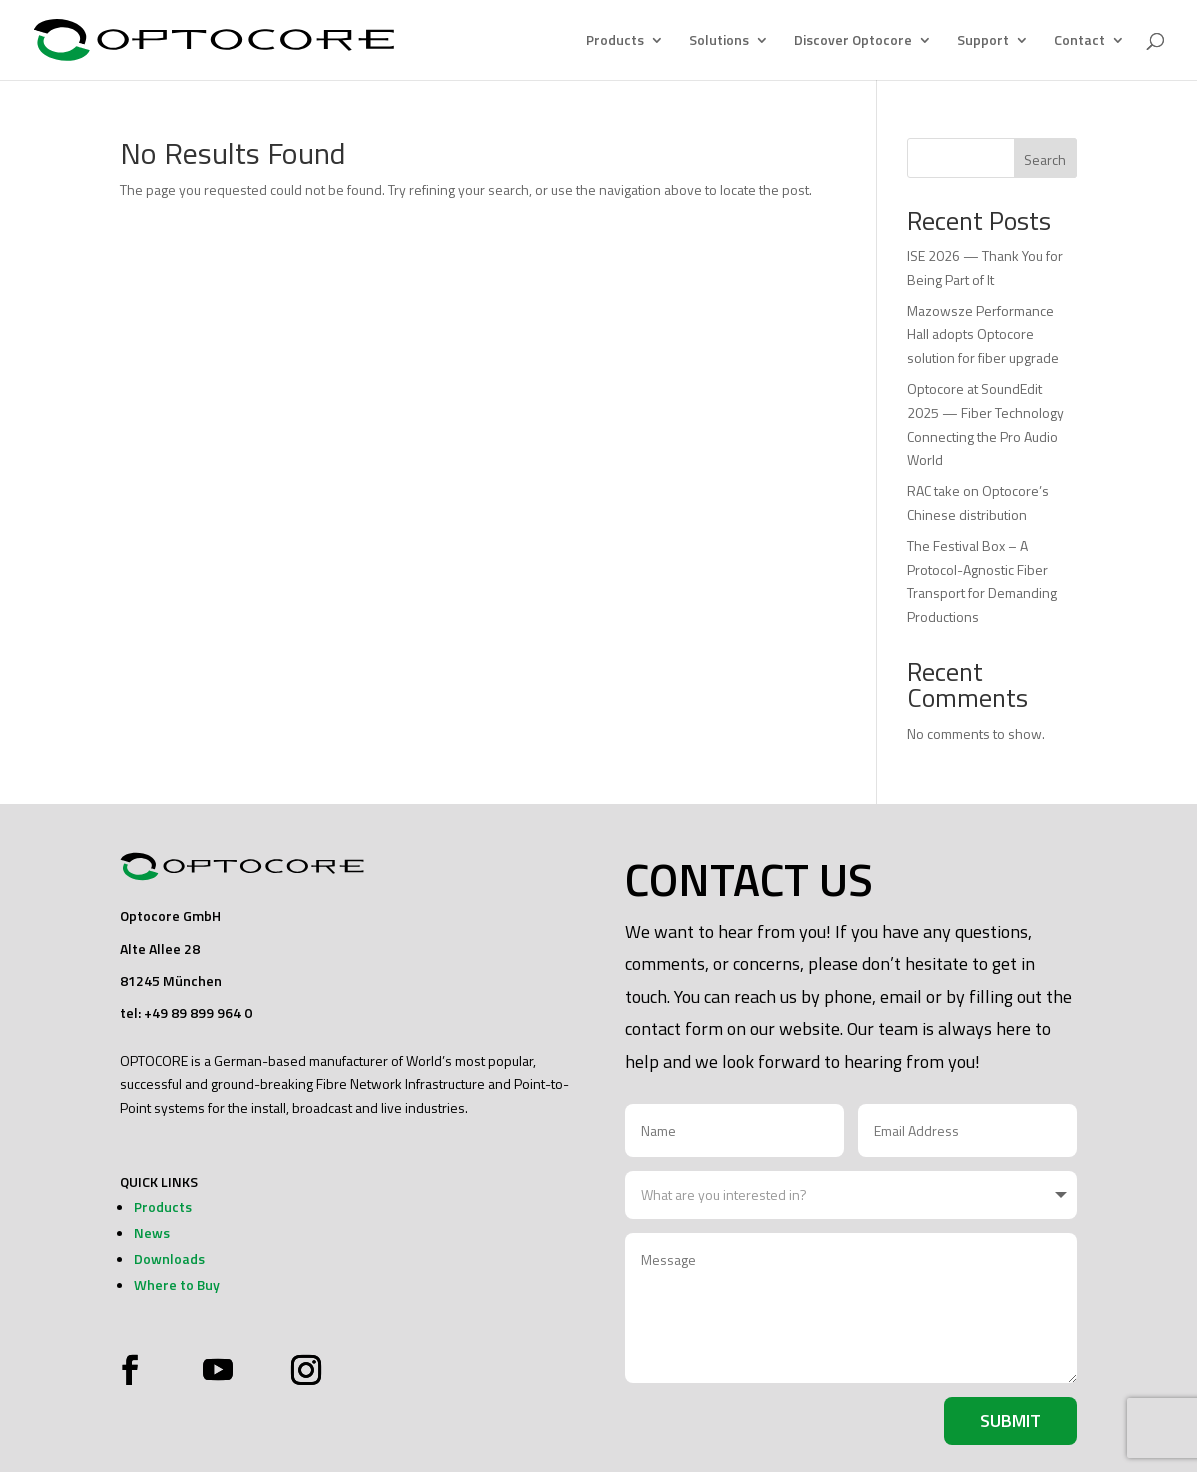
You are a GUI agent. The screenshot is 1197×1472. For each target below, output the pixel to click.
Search (1045, 159)
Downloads (169, 1258)
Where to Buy (177, 1284)
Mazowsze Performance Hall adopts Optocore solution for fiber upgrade (983, 334)
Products (615, 41)
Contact (1079, 41)
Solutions (719, 41)
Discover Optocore (853, 41)
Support (983, 41)
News (152, 1232)
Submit (1010, 1420)
